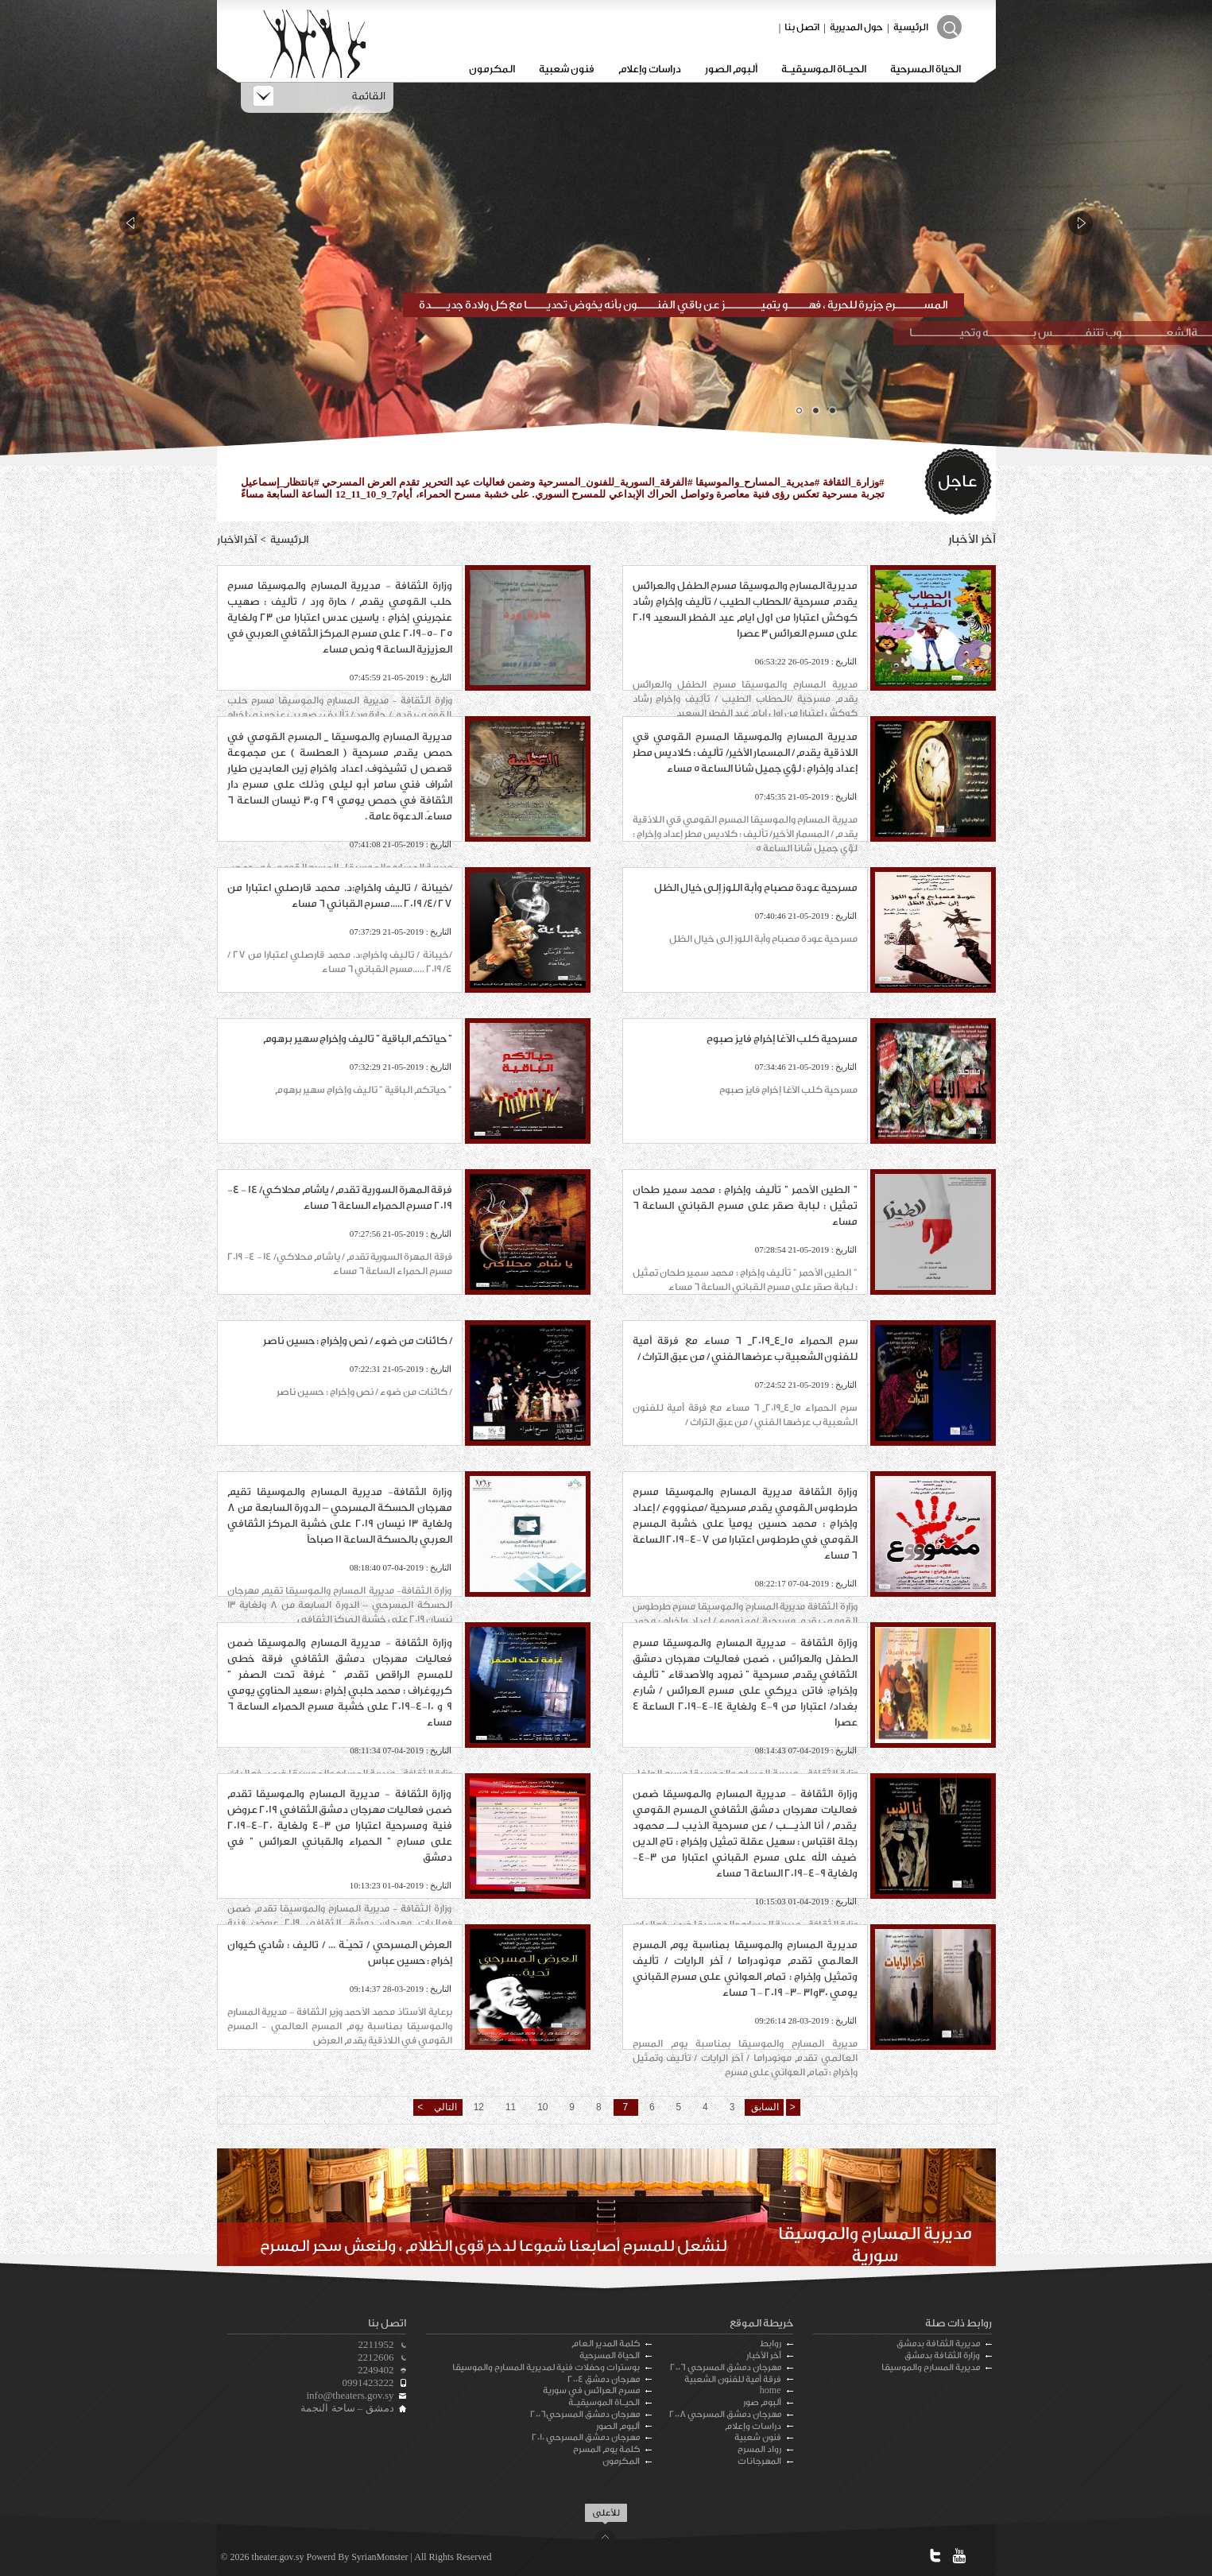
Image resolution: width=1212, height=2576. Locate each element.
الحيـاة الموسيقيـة (823, 69)
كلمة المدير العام (605, 2343)
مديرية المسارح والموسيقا (930, 2367)
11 (510, 2107)
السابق (764, 2107)
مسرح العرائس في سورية (591, 2390)
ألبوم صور (762, 2402)
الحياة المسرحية (925, 69)
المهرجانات (759, 2461)
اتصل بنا (801, 27)
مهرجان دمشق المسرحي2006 (585, 2414)
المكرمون (492, 69)
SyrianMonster (379, 2556)
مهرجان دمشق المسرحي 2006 (725, 2367)
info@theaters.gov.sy (349, 2395)
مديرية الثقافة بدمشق (938, 2343)
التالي (444, 2107)
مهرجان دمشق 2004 (603, 2379)
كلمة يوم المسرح (606, 2449)
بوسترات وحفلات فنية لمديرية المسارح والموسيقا (546, 2367)
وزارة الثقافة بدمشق (942, 2355)
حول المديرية (856, 27)
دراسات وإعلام (649, 69)
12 (479, 2107)
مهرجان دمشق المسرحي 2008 (725, 2414)
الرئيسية (910, 27)
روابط (770, 2343)
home (770, 2390)
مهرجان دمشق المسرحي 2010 (586, 2437)
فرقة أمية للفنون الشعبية (732, 2379)
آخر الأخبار (763, 2355)
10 (542, 2107)
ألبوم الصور (731, 69)
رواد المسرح (759, 2449)
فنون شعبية (566, 69)
